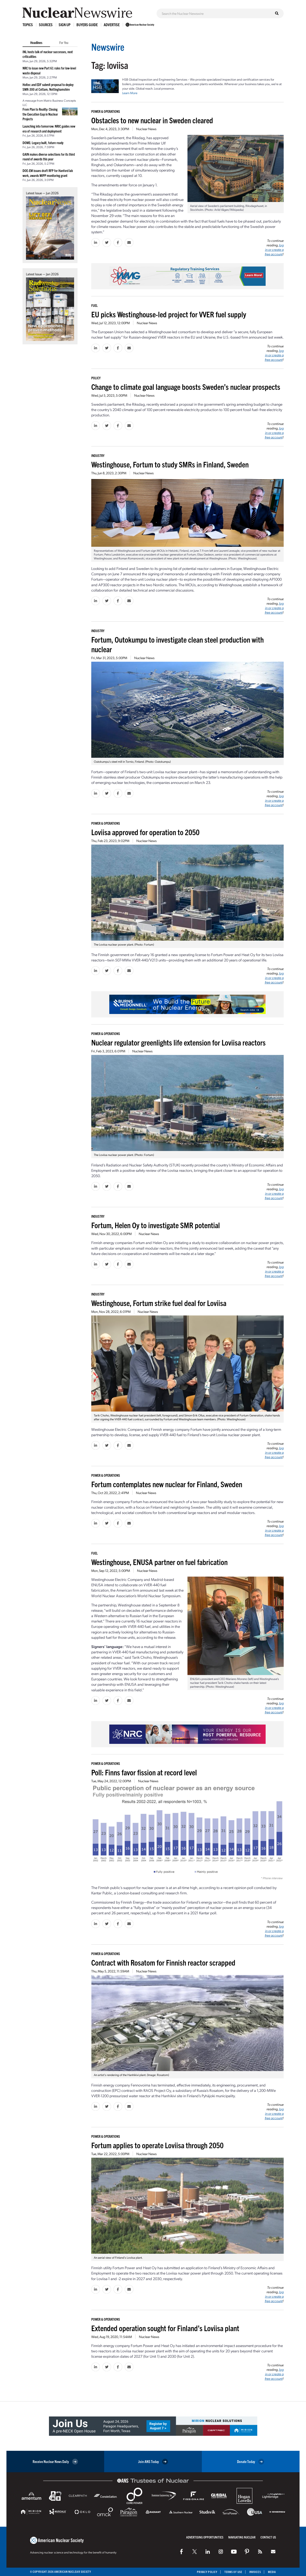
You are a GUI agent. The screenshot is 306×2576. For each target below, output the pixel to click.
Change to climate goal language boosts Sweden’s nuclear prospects (185, 386)
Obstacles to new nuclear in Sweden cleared (152, 120)
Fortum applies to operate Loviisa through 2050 (157, 2145)
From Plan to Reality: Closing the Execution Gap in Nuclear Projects (40, 114)
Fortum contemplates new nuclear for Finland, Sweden (166, 1484)
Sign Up (64, 24)
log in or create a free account (274, 249)
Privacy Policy (207, 2572)
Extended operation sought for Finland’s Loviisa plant (165, 2328)
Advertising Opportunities (204, 2537)
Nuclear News (146, 129)
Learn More (129, 93)
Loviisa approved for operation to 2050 (145, 832)
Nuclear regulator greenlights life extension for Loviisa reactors (178, 1042)
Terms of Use (233, 2572)
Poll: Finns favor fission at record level (144, 1772)
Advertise (112, 24)
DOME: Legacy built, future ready (43, 142)
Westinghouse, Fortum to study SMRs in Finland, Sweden (170, 464)
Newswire (107, 47)
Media (272, 2572)
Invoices (255, 2572)
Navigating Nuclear (242, 2537)
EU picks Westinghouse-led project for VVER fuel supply (168, 314)
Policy (95, 378)
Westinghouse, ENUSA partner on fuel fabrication (159, 1562)
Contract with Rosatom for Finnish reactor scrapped (163, 1962)
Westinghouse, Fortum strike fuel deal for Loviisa (158, 1303)
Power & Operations (105, 111)
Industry (97, 455)
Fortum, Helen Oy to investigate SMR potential (155, 1225)
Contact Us (268, 2537)
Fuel (94, 305)
